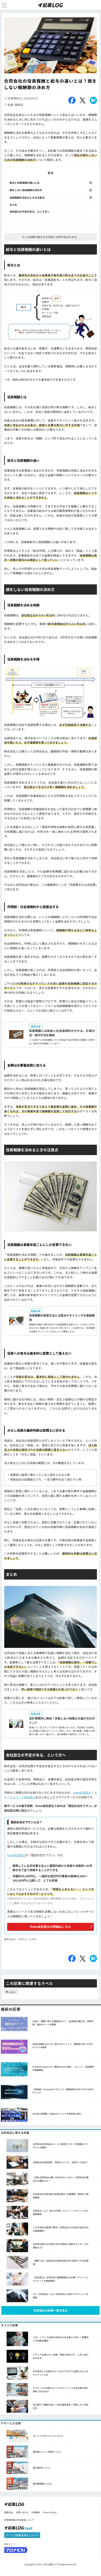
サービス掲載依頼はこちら (22, 2535)
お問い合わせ (22, 2512)
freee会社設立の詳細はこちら (50, 1926)
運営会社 (8, 2512)
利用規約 (35, 2512)
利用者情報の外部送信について (19, 2519)
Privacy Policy (50, 2512)
